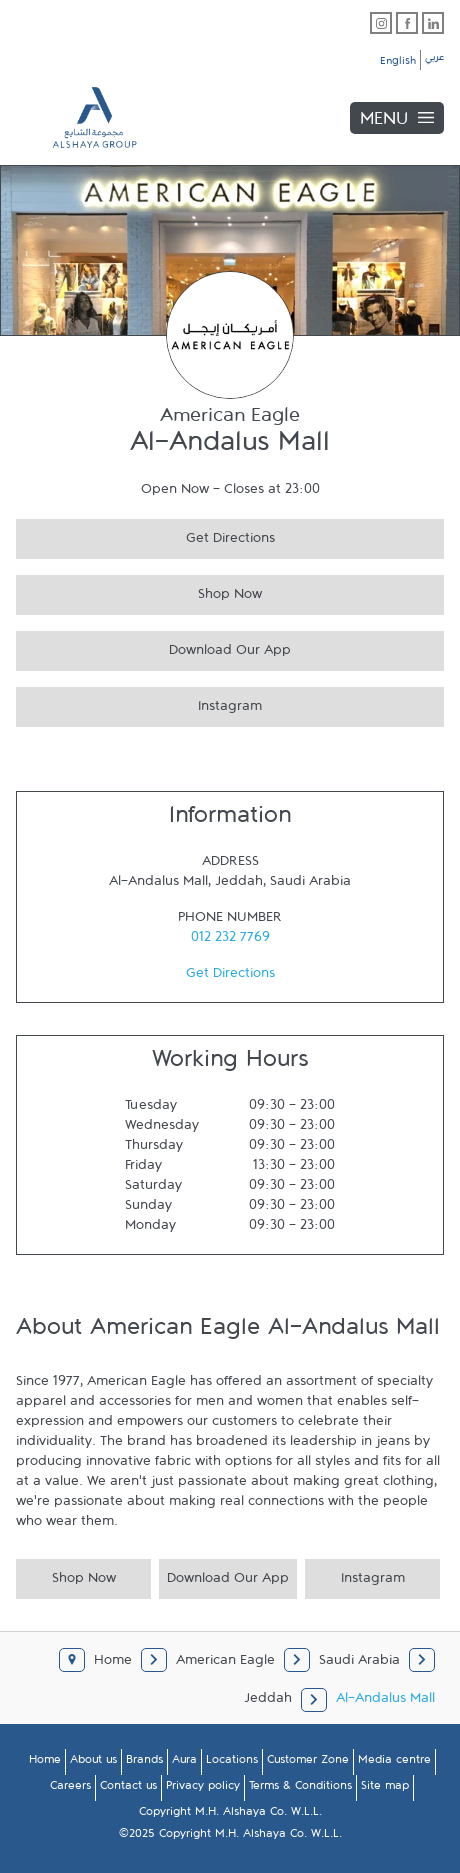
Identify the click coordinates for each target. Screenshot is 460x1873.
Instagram (139, 703)
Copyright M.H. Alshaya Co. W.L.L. (230, 1815)
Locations (232, 1763)
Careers (70, 1789)
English (398, 64)
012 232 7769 (230, 941)
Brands (144, 1763)
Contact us (128, 1789)
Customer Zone (308, 1763)
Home (45, 1763)
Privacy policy (203, 1789)
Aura (184, 1763)
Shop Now (139, 591)
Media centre (394, 1763)
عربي (434, 60)
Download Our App (153, 647)
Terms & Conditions (300, 1789)
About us (93, 1763)
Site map (385, 1789)
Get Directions (145, 535)
